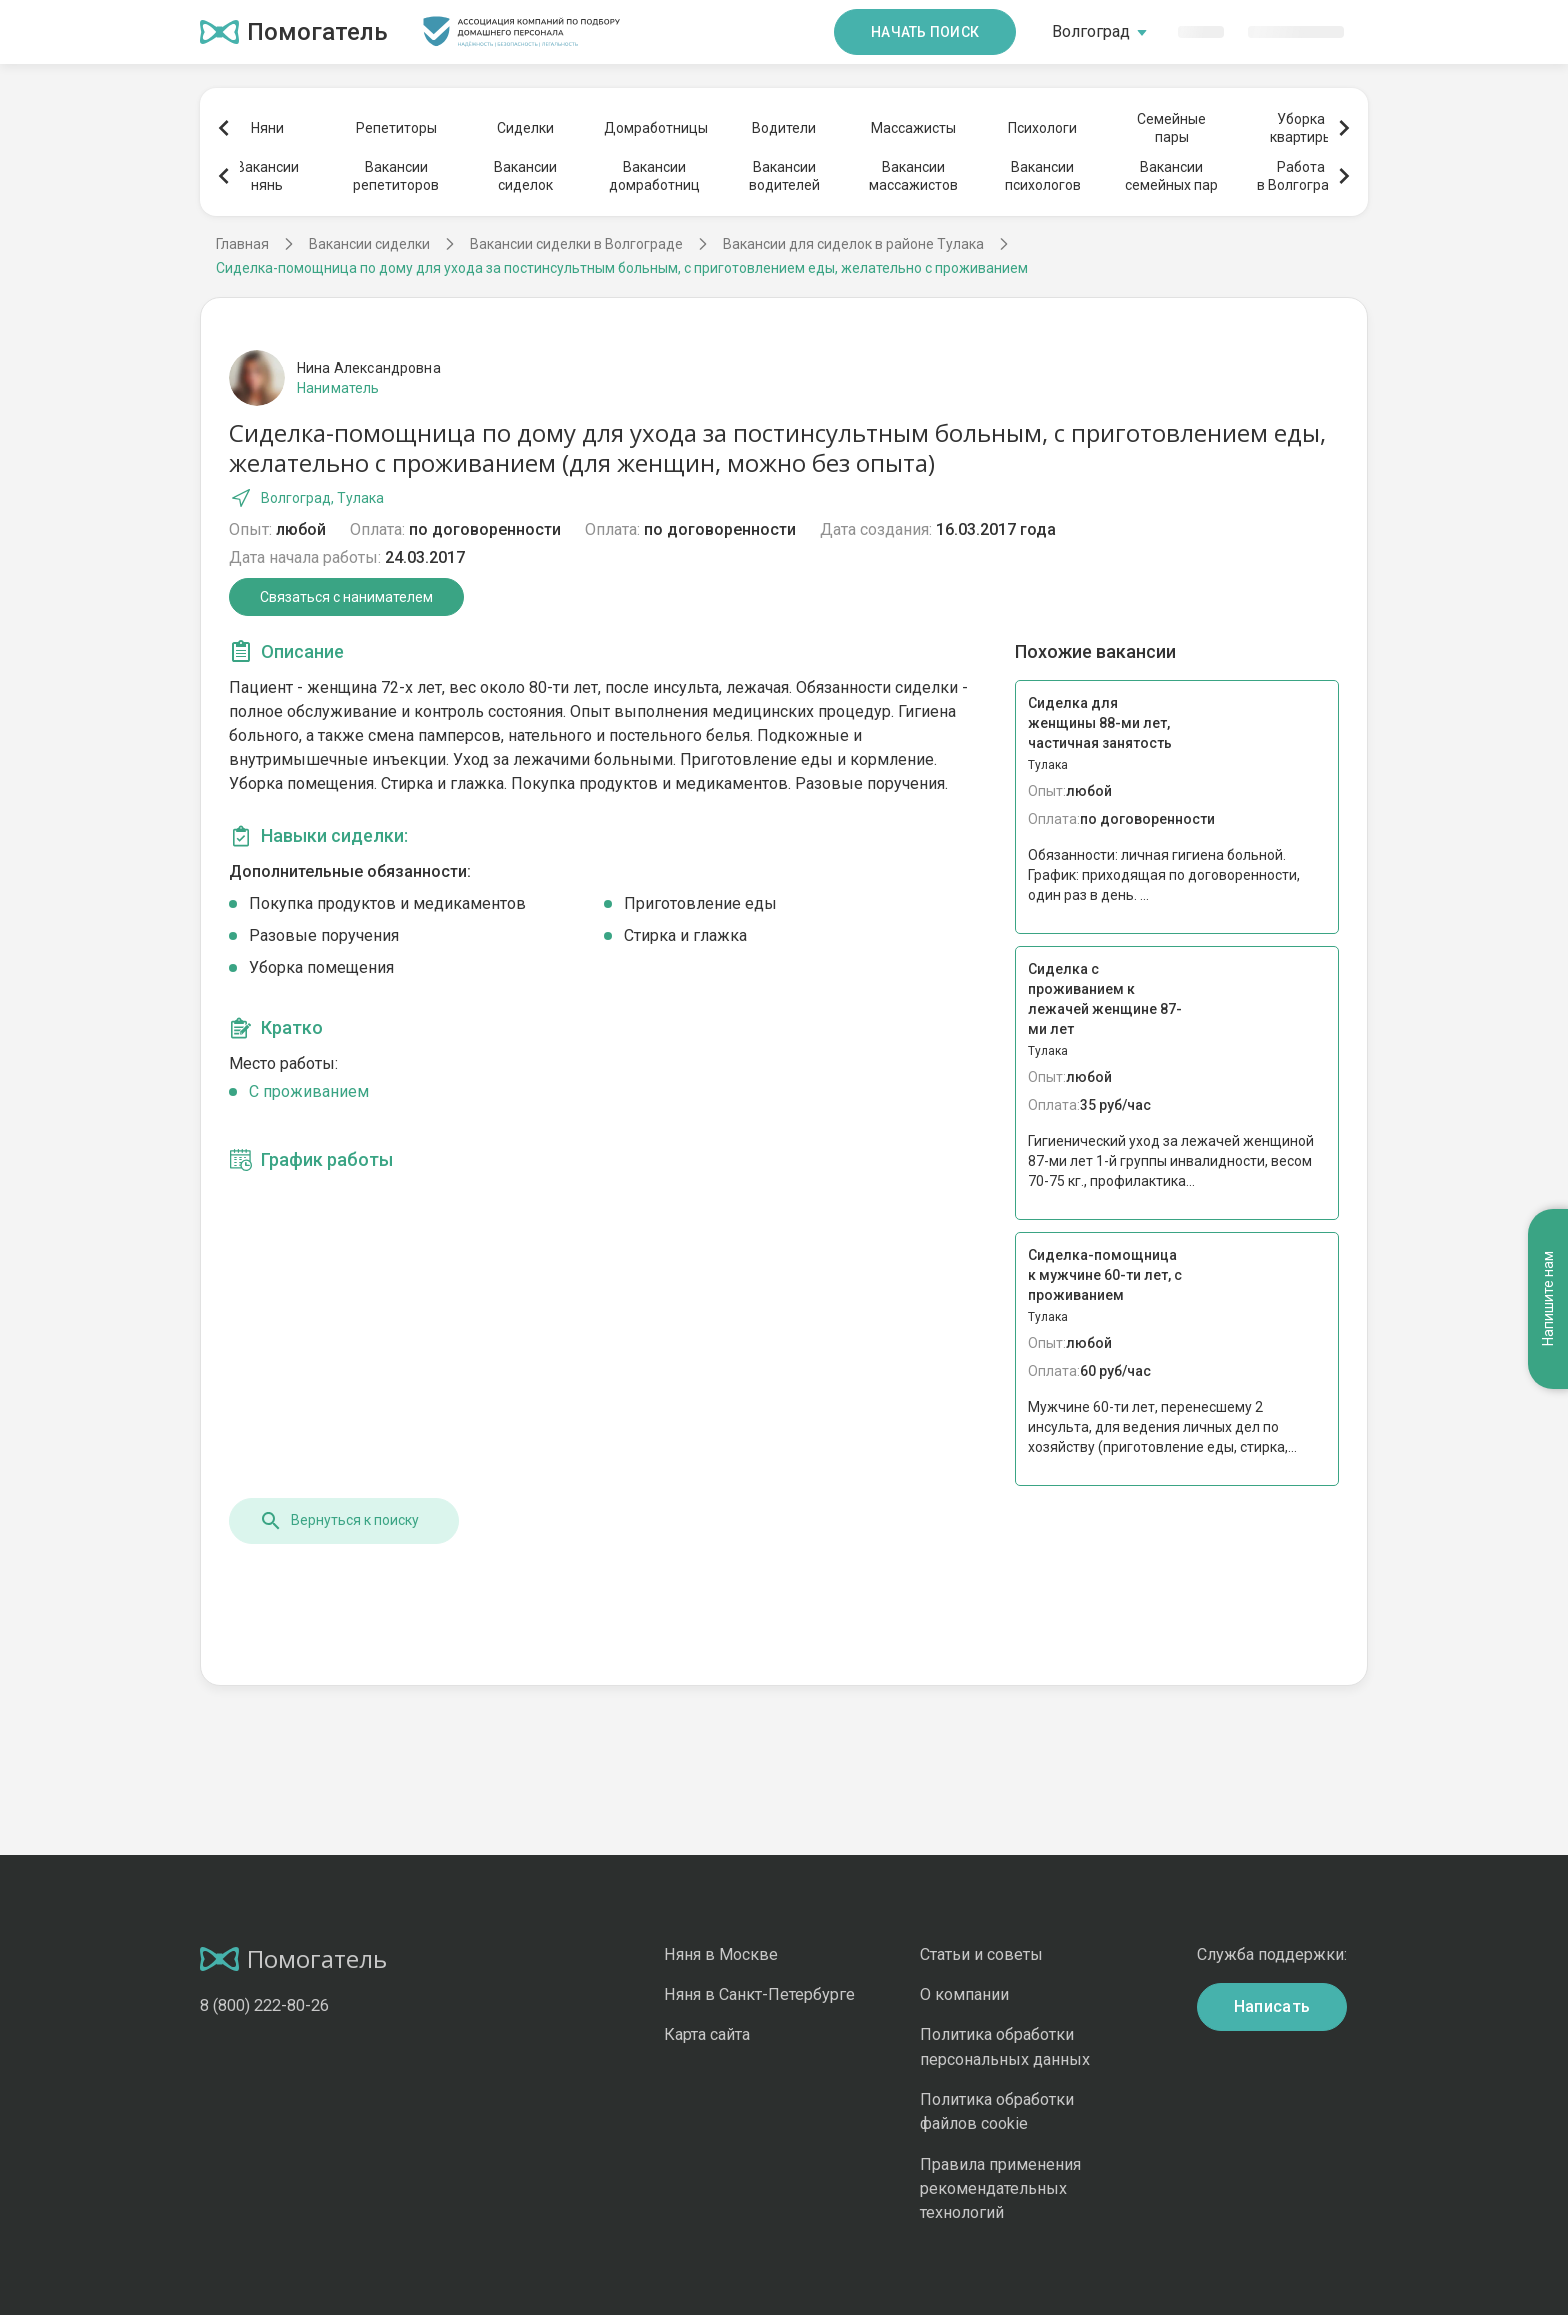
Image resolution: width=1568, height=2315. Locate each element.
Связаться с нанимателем (346, 597)
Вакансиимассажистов (913, 176)
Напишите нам (1548, 1299)
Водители (784, 128)
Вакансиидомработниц (654, 176)
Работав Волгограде (1301, 176)
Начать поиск (925, 32)
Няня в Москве (721, 1954)
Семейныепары (1171, 128)
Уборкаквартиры (1301, 128)
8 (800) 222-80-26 (264, 2005)
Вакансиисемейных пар (1171, 176)
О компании (964, 1994)
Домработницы (655, 128)
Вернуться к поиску (339, 1521)
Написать (1272, 2006)
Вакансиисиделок (525, 176)
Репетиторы (396, 128)
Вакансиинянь (267, 176)
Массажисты (913, 128)
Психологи (1042, 128)
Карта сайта (707, 2034)
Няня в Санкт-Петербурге (759, 1994)
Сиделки (525, 128)
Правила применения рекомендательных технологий (1000, 2189)
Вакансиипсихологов (1043, 176)
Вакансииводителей (784, 176)
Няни (267, 128)
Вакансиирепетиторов (396, 176)
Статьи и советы (981, 1954)
